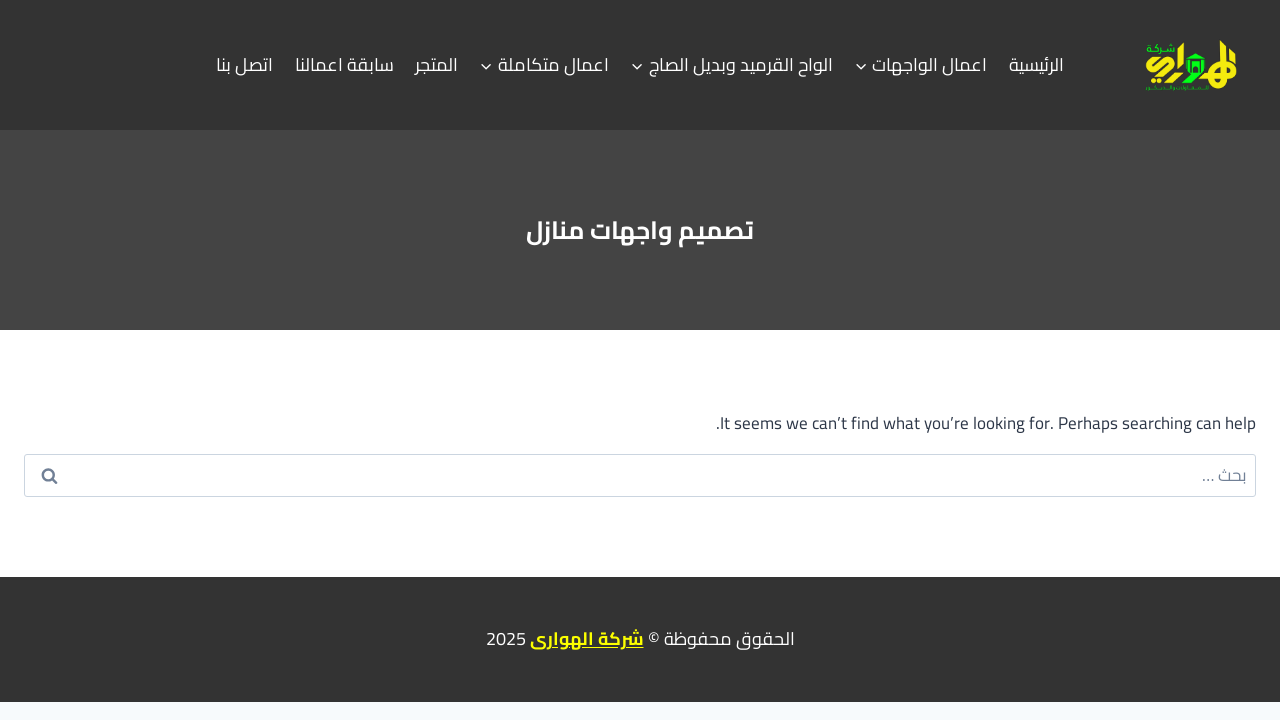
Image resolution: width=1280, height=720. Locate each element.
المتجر (436, 64)
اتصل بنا (244, 64)
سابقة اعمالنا (344, 64)
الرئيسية (1036, 64)
